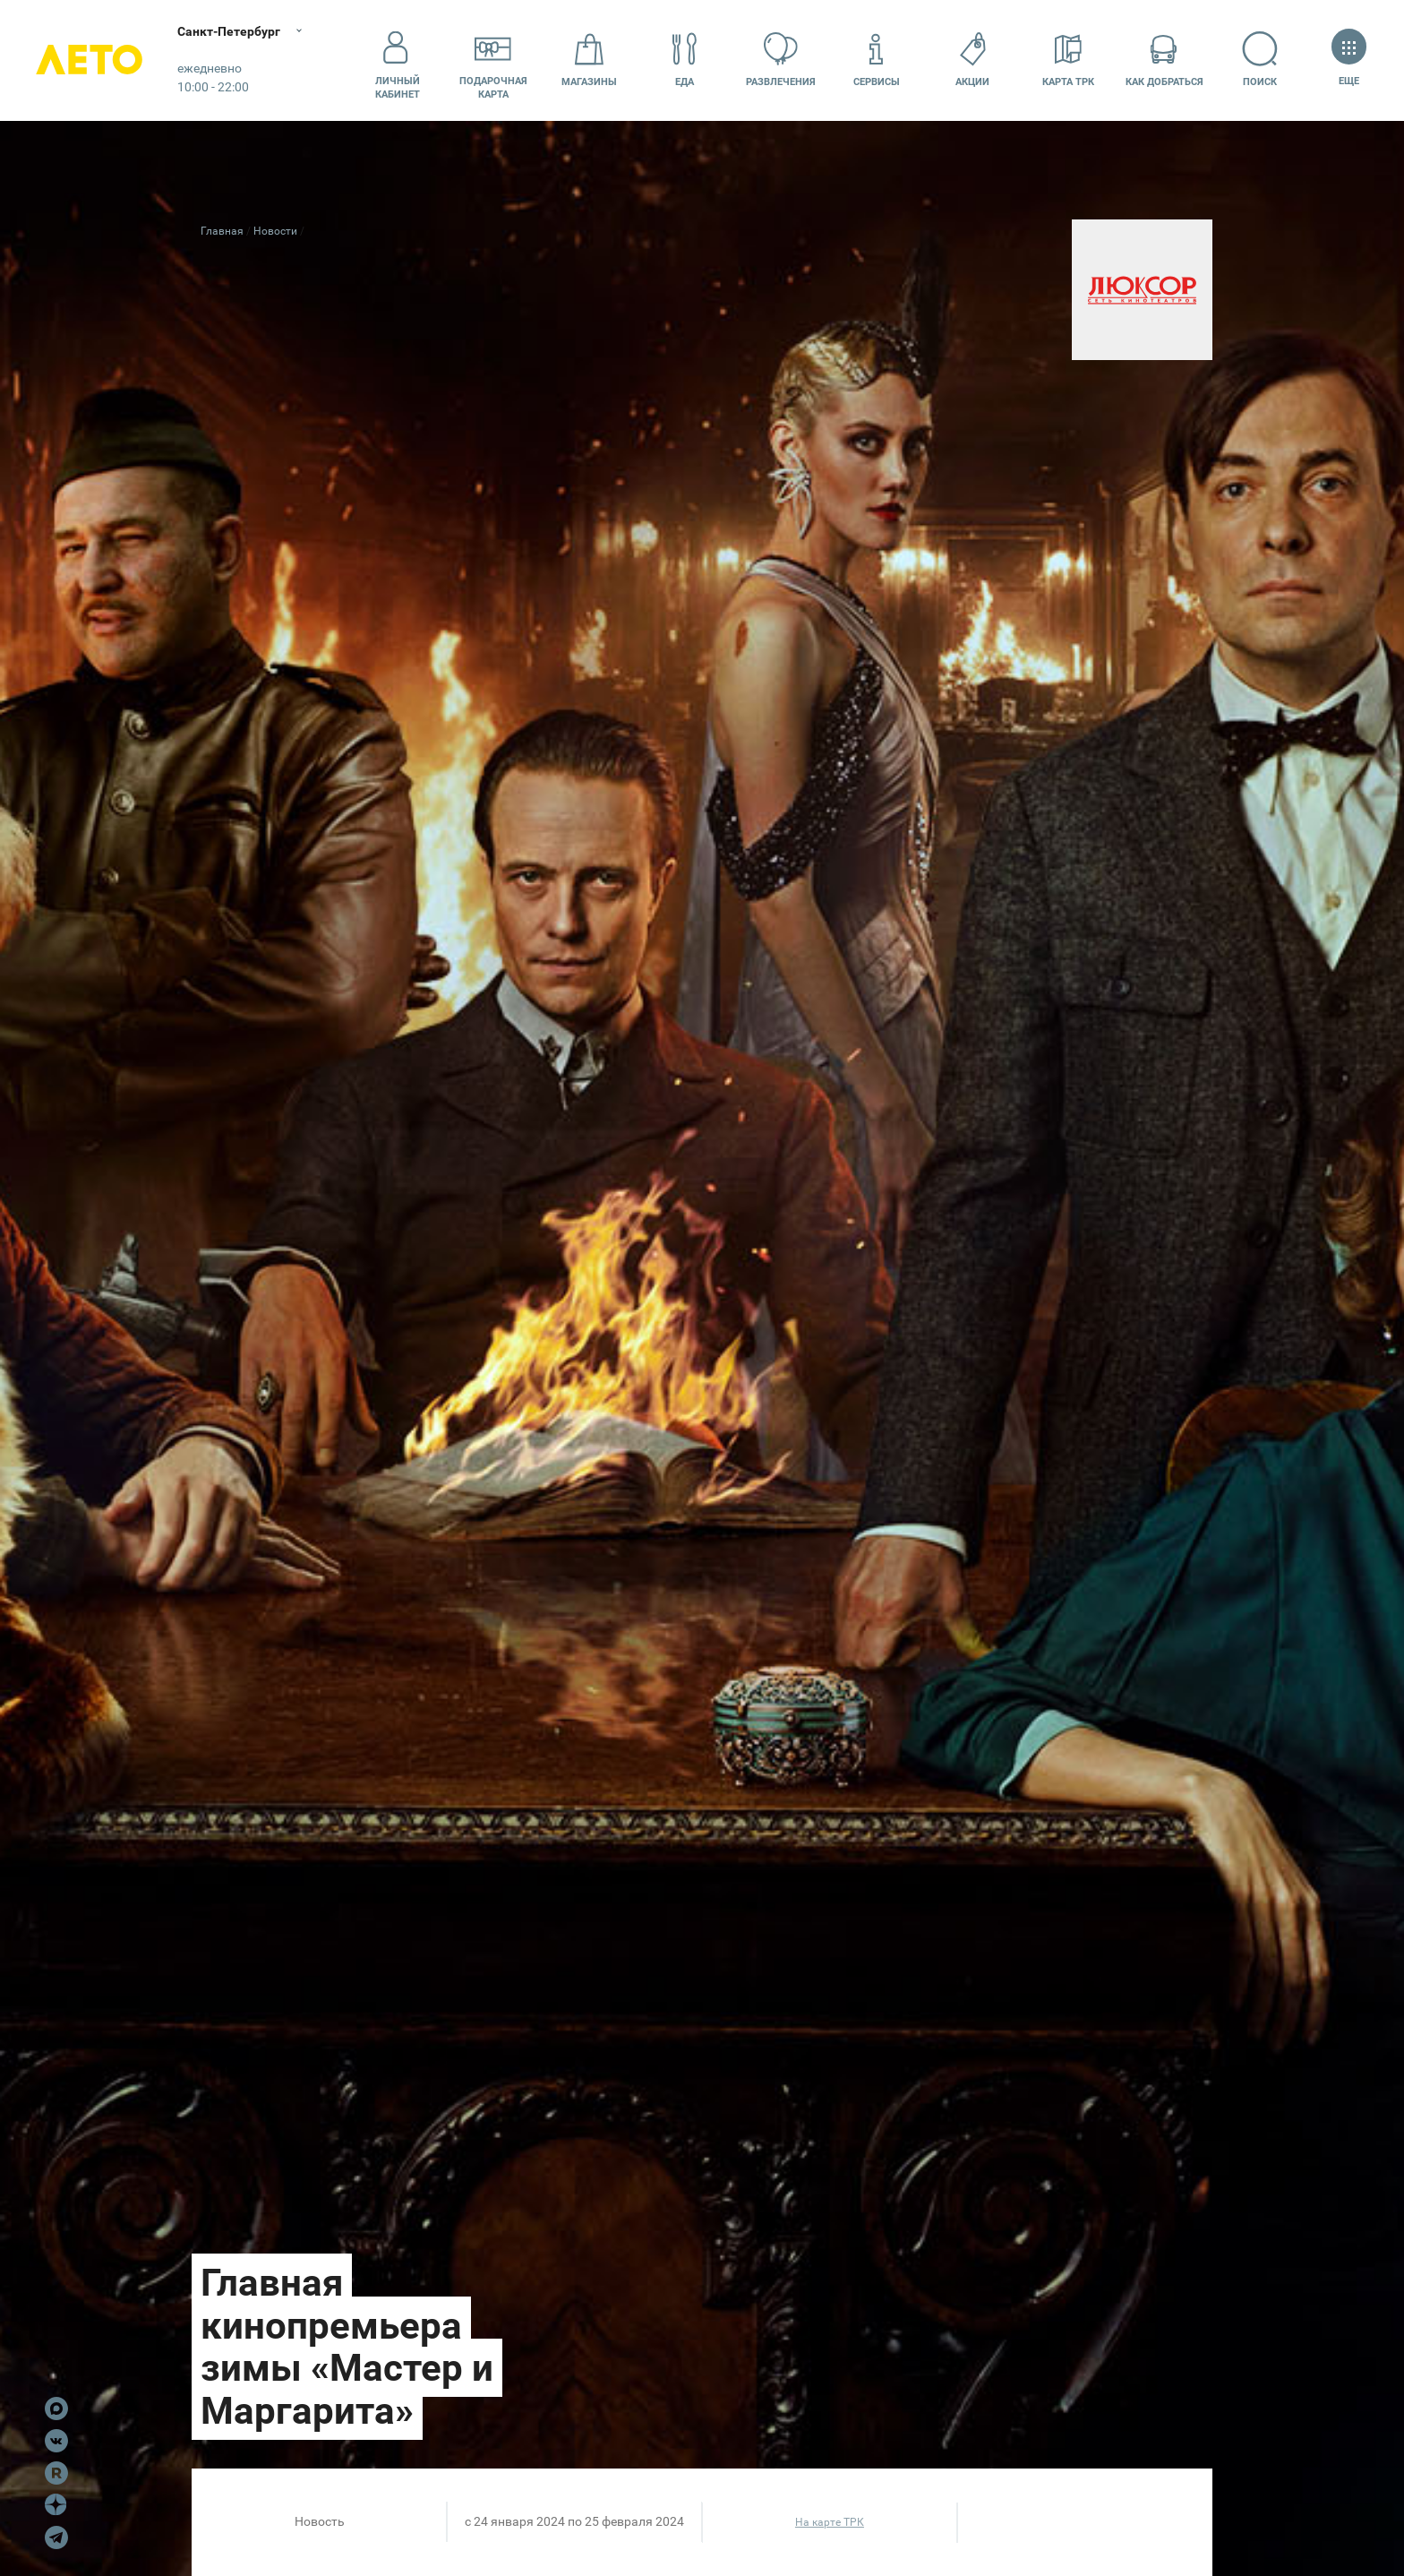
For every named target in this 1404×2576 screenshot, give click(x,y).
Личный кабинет (397, 60)
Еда (685, 59)
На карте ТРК (829, 2522)
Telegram (56, 2537)
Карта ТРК (1068, 59)
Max (56, 2408)
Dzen (56, 2505)
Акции (972, 59)
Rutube (56, 2473)
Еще (1349, 59)
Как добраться (1164, 59)
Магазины (589, 59)
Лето (89, 60)
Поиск (1260, 59)
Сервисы (876, 59)
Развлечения (781, 59)
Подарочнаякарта (493, 60)
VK (56, 2440)
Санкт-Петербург (230, 31)
